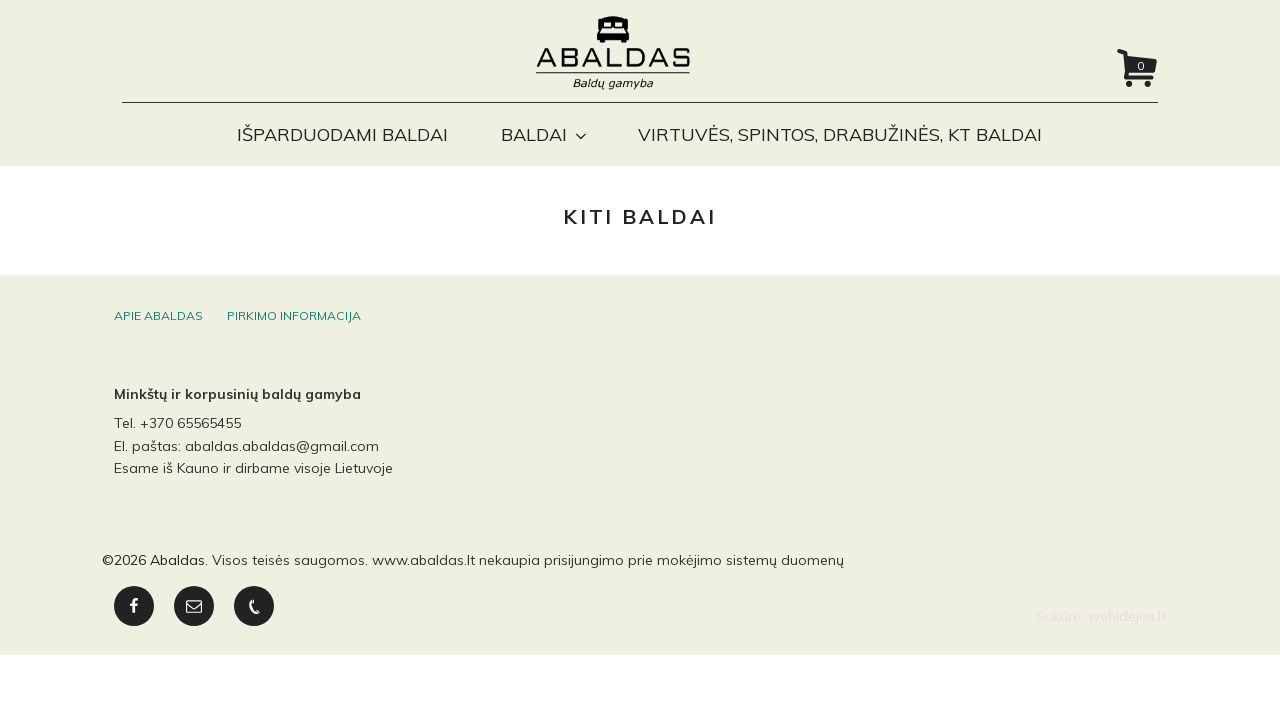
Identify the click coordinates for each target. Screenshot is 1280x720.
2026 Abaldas (159, 576)
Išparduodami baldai (342, 134)
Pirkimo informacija (294, 331)
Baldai (545, 134)
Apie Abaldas (158, 331)
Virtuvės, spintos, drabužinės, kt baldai (840, 134)
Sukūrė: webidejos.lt (1101, 632)
